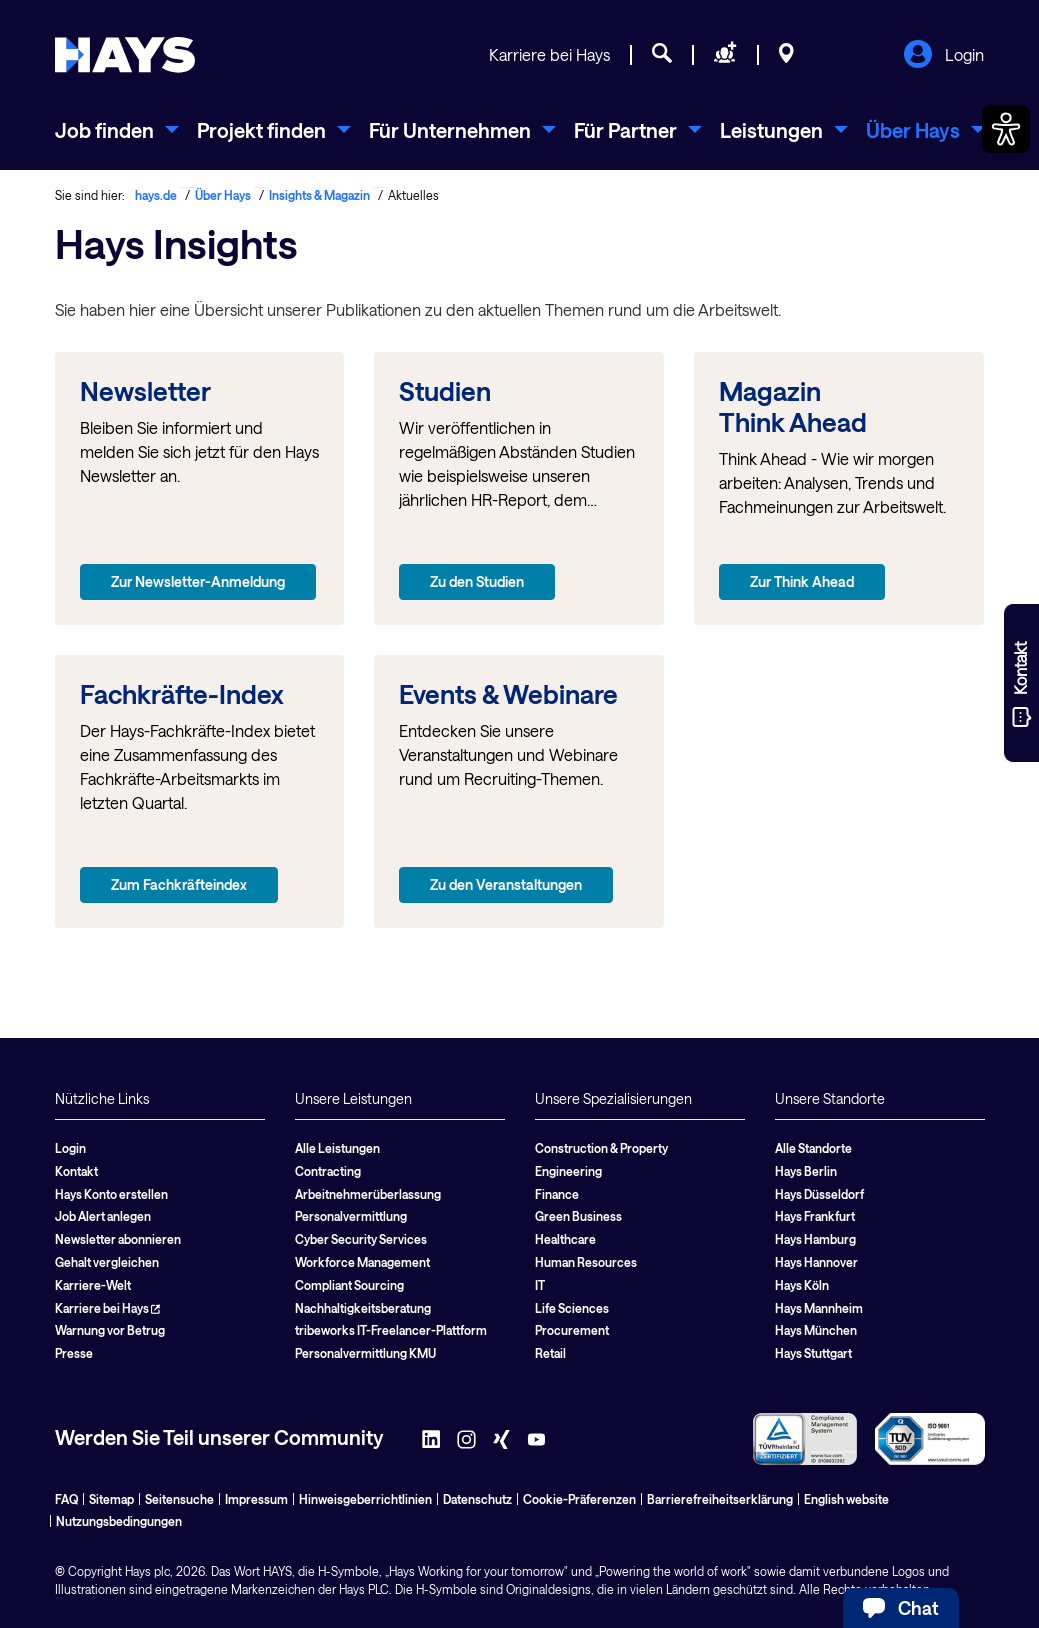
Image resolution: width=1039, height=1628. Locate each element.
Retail (550, 1353)
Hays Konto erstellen (111, 1194)
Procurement (572, 1330)
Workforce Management (362, 1262)
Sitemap (111, 1499)
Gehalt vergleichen (107, 1262)
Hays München (816, 1330)
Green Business (578, 1216)
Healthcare (565, 1239)
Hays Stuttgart (813, 1353)
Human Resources (586, 1262)
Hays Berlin (806, 1171)
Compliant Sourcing (349, 1285)
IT (540, 1285)
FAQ (66, 1499)
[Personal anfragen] (725, 56)
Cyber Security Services (361, 1239)
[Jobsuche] (662, 56)
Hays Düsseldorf (819, 1194)
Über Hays (223, 195)
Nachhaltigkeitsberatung (363, 1308)
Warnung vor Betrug (110, 1330)
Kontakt (76, 1171)
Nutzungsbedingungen (119, 1521)
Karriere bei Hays (549, 54)
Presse (74, 1353)
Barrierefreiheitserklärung (720, 1499)
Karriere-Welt (93, 1285)
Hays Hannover (816, 1262)
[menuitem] (117, 130)
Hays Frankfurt (815, 1216)
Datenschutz (477, 1499)
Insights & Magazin (319, 195)
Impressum (256, 1499)
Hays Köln (802, 1285)
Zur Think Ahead (802, 581)
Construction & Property (601, 1148)
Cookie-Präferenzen (579, 1499)
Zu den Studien (477, 581)
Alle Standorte (813, 1148)
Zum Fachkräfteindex (179, 884)
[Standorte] (786, 56)
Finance (557, 1194)
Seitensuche (179, 1499)
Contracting (328, 1171)
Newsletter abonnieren (118, 1239)
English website (846, 1499)
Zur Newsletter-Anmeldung (198, 581)
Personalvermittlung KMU (365, 1353)
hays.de (156, 195)
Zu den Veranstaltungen (506, 884)
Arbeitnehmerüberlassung (368, 1194)
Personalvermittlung (351, 1216)
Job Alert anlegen (103, 1216)
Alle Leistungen (337, 1148)
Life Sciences (572, 1308)
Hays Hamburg (815, 1239)
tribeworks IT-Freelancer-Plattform (391, 1330)
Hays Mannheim (819, 1308)
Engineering (568, 1171)
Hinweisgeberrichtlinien (365, 1499)
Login (943, 56)
